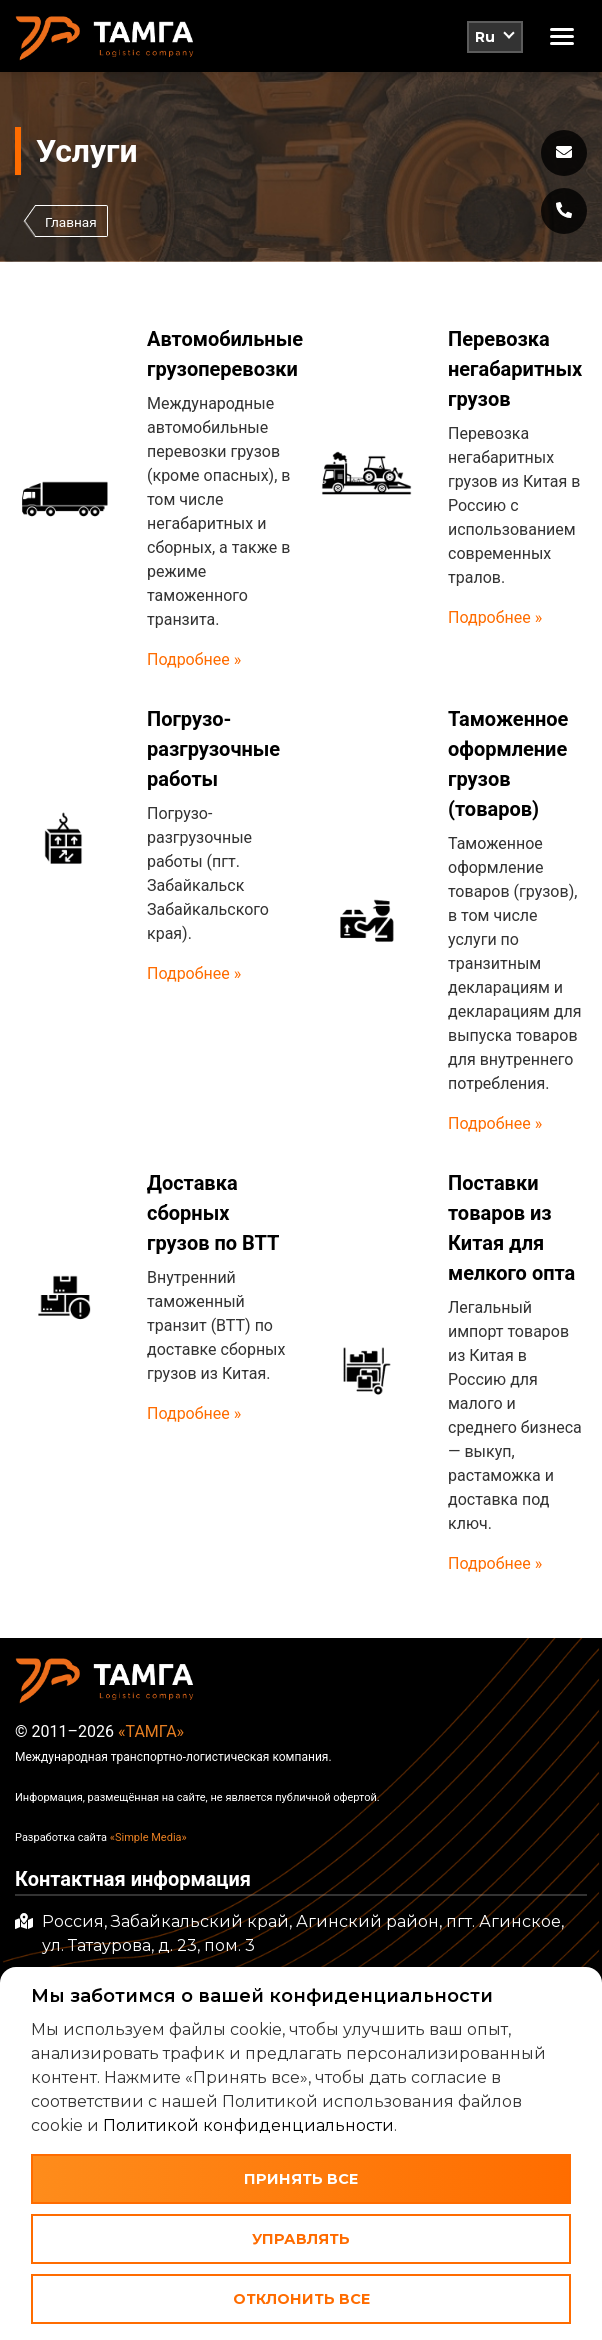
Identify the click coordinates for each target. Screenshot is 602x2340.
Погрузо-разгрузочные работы (213, 749)
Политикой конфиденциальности (248, 2125)
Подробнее (190, 659)
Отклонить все (301, 2299)
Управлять (301, 2239)
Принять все (301, 2179)
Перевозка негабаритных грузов (515, 369)
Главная (71, 222)
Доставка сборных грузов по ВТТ (213, 1213)
